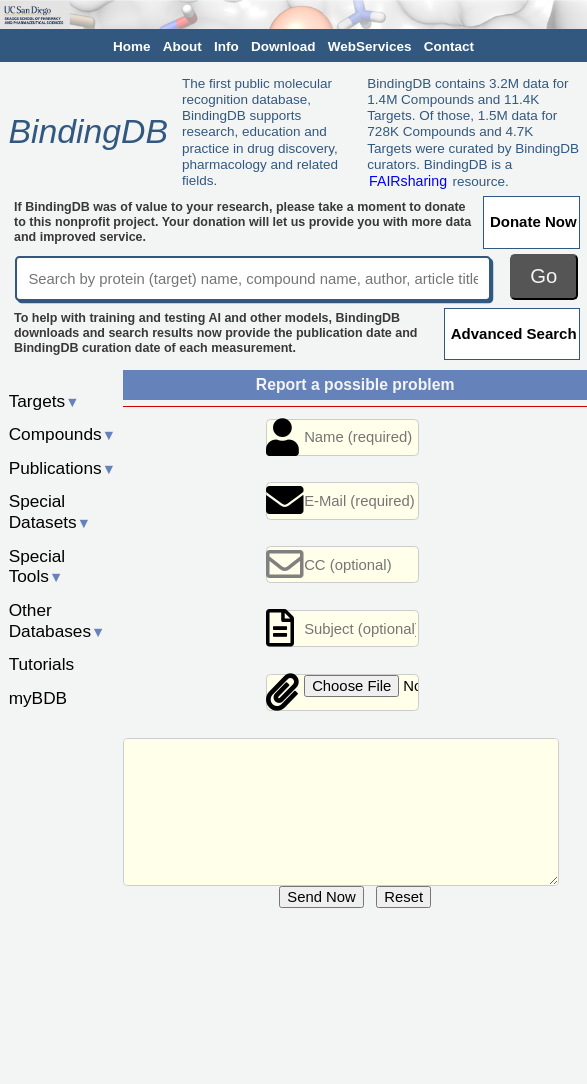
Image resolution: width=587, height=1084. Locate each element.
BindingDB (87, 131)
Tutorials (42, 664)
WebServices (370, 46)
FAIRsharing (408, 181)
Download (283, 46)
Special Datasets (50, 511)
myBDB (38, 698)
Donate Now (533, 221)
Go (543, 276)
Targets (44, 401)
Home (132, 46)
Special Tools (37, 566)
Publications (62, 468)
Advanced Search (514, 333)
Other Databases (57, 620)
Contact (449, 46)
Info (226, 46)
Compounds (62, 434)
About (182, 46)
